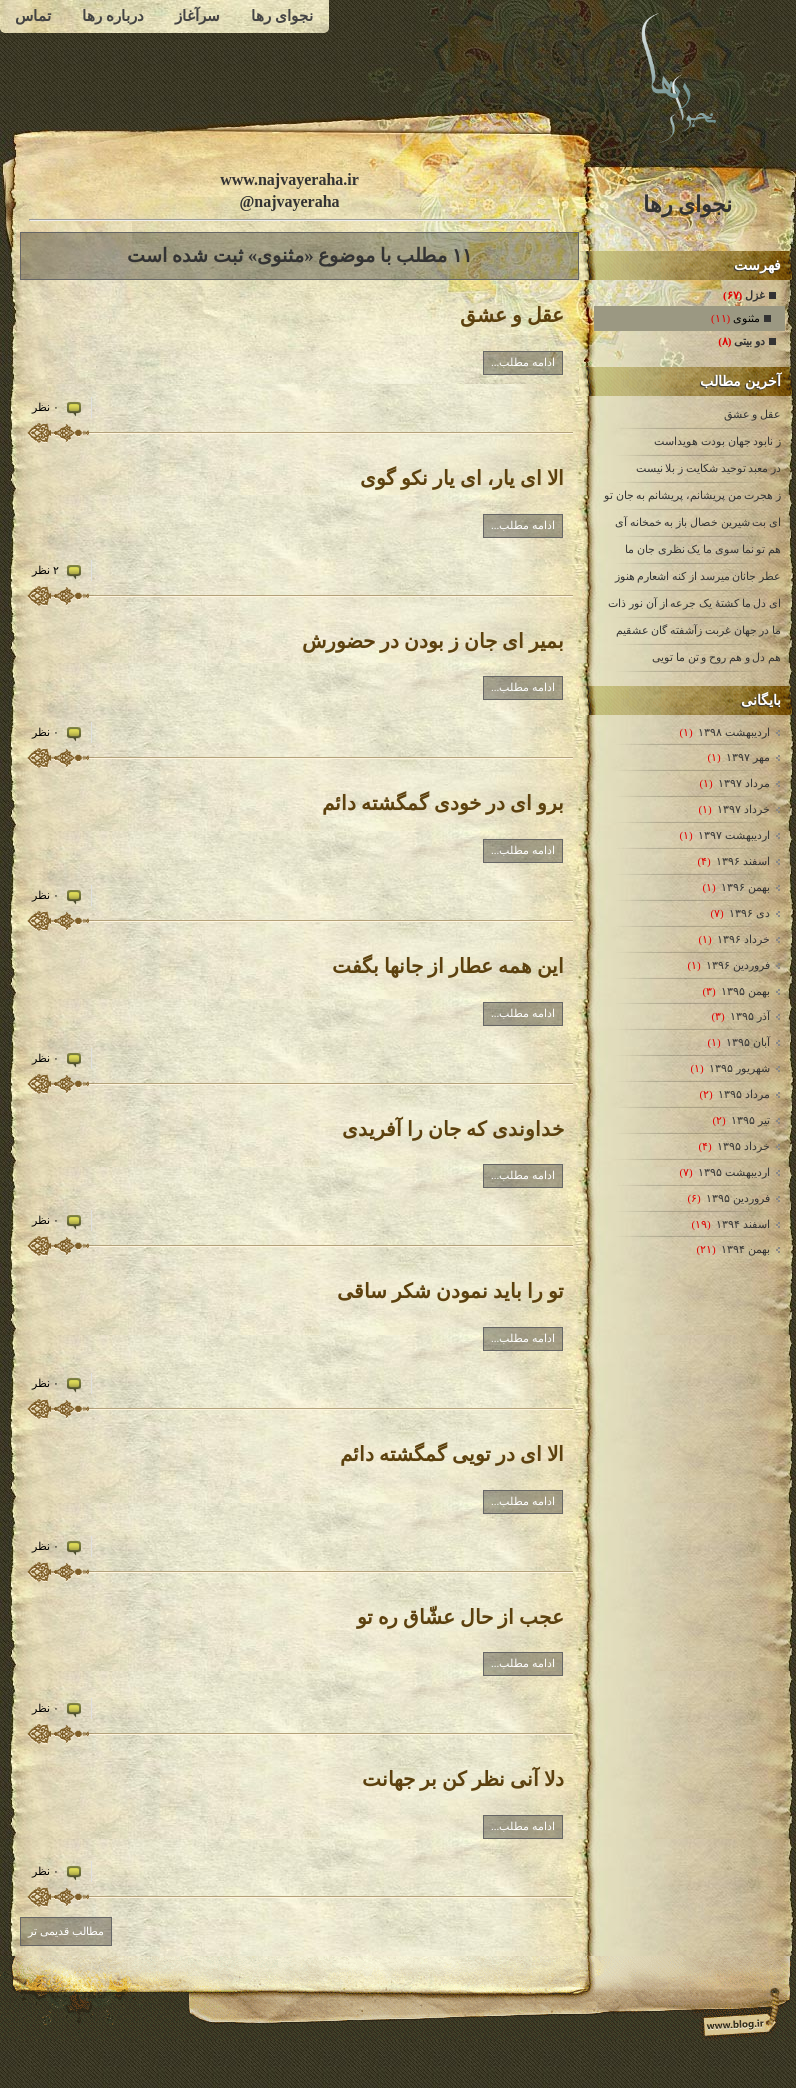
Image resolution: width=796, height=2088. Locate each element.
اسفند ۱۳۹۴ (742, 1224)
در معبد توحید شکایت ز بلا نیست (709, 468)
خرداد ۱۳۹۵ (743, 1146)
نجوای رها (282, 16)
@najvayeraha (289, 201)
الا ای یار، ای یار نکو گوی (462, 478)
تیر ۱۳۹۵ (750, 1120)
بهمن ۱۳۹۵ (745, 991)
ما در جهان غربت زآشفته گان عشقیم (699, 630)
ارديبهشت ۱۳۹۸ (733, 732)
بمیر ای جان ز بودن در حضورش (433, 641)
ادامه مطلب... (523, 362)
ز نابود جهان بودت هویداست (717, 441)
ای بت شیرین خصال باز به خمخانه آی (698, 522)
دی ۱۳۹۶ (749, 913)
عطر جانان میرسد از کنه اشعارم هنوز (698, 576)
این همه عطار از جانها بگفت (448, 966)
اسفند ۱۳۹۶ (742, 861)
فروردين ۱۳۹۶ (737, 965)
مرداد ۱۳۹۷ (743, 783)
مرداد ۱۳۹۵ (743, 1094)
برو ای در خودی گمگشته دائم (443, 803)
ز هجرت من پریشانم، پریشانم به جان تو (692, 495)
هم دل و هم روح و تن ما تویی (716, 657)
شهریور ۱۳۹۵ (739, 1068)
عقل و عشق (753, 414)
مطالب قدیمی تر (66, 1931)
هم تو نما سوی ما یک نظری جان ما (703, 549)
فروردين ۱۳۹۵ (737, 1198)
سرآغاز (197, 16)
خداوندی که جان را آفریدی (453, 1129)
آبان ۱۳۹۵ (747, 1042)
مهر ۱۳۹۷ (747, 757)
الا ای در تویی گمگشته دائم (452, 1454)
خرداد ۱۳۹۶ (743, 939)
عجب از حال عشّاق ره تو (460, 1617)
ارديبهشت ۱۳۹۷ (733, 835)
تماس (33, 16)
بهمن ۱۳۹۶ (745, 887)
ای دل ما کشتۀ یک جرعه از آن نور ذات (694, 603)
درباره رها (113, 16)
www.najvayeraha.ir (289, 179)
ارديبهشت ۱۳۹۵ (733, 1172)
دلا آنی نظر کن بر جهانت (463, 1779)
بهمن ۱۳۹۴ (745, 1249)
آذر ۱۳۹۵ (749, 1016)
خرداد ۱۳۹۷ (743, 809)
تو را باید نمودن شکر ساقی (450, 1291)
